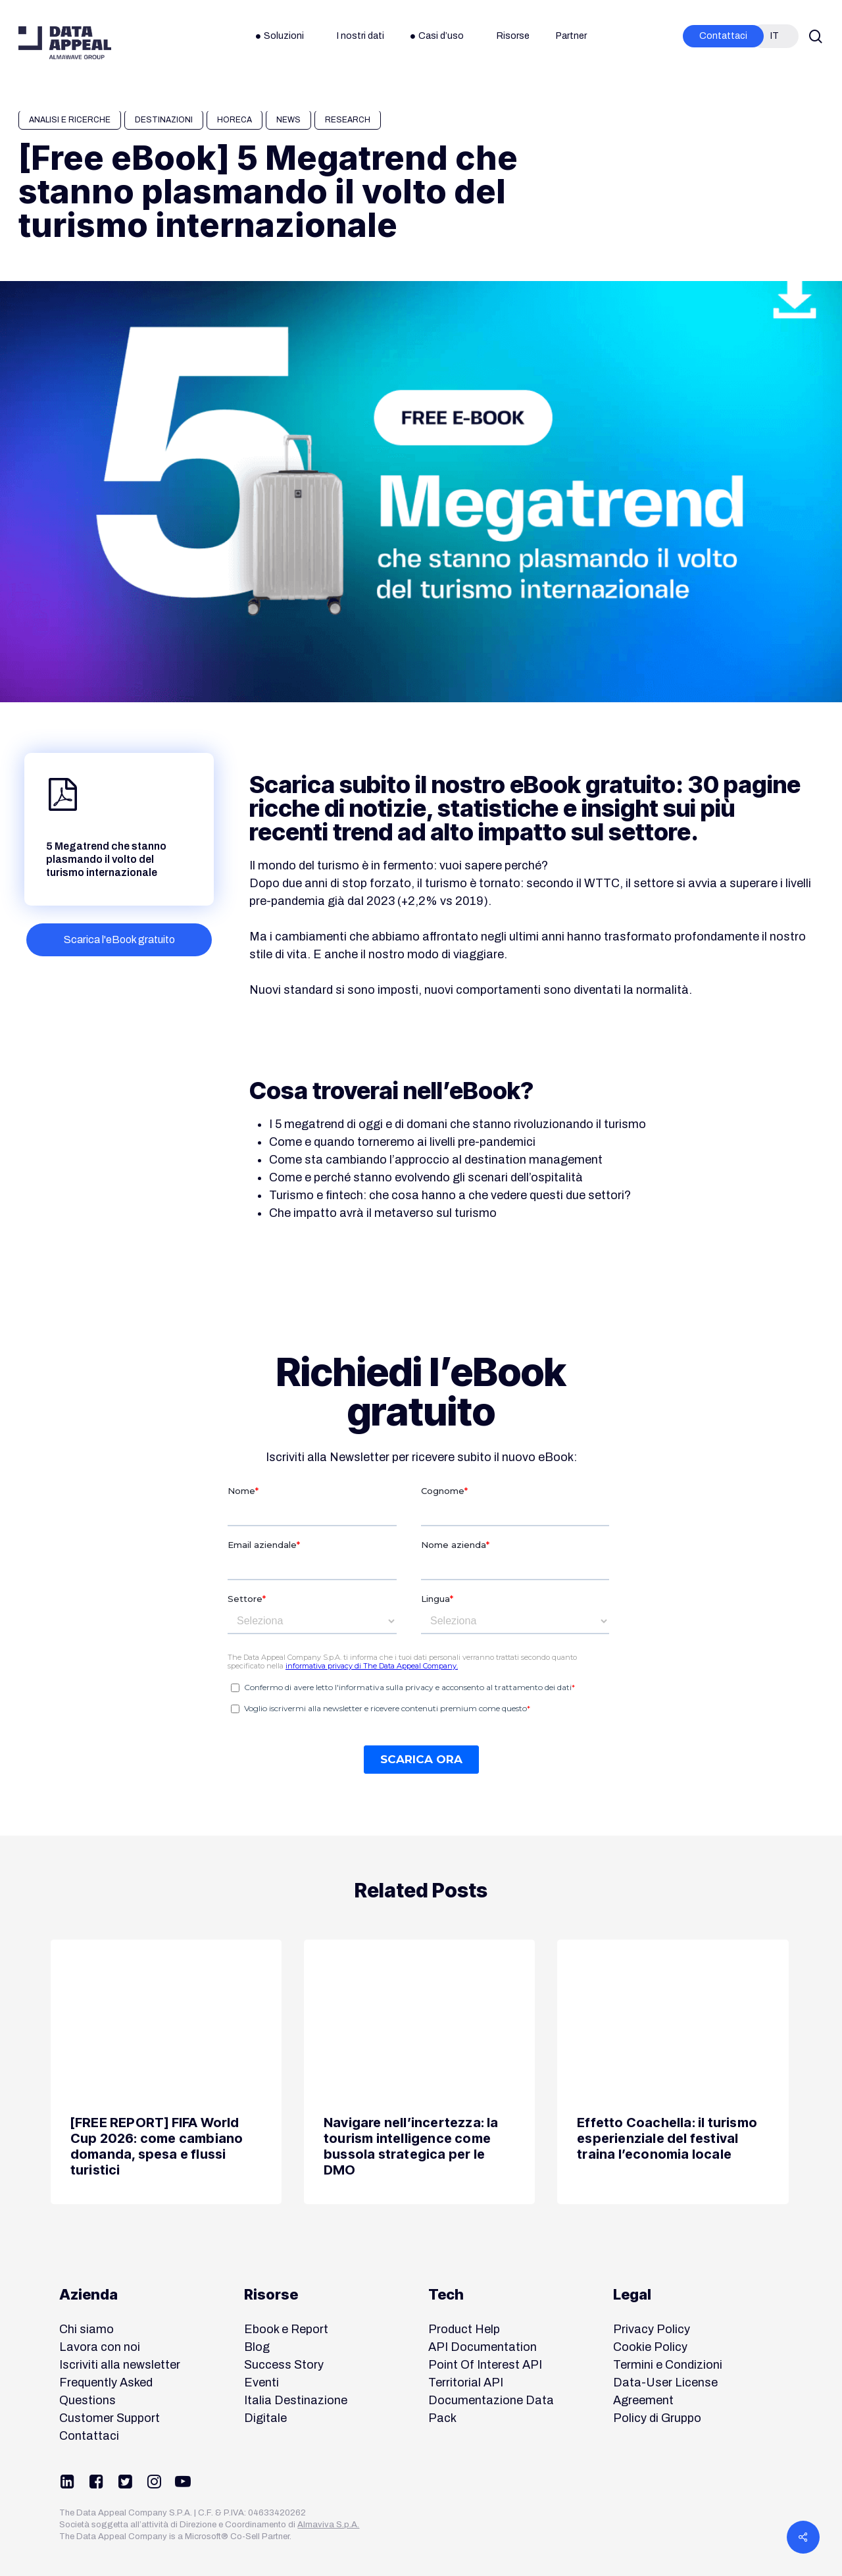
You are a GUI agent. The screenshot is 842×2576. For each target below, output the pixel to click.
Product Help (464, 2329)
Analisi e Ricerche (70, 119)
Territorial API (465, 2382)
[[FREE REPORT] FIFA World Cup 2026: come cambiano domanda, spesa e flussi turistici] (166, 2072)
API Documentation (482, 2347)
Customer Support (109, 2418)
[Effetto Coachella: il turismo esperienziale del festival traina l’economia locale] (672, 2072)
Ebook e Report (286, 2329)
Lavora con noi (99, 2347)
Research (347, 119)
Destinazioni (164, 119)
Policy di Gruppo (657, 2418)
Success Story (284, 2364)
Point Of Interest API (485, 2364)
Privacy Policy (651, 2329)
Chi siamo (86, 2329)
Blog (257, 2347)
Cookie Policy (650, 2347)
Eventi (261, 2382)
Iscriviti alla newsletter (119, 2364)
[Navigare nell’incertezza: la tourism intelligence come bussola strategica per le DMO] (419, 2072)
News (288, 119)
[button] (118, 939)
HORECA (234, 119)
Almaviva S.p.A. (328, 2524)
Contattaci (89, 2435)
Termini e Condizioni (667, 2364)
